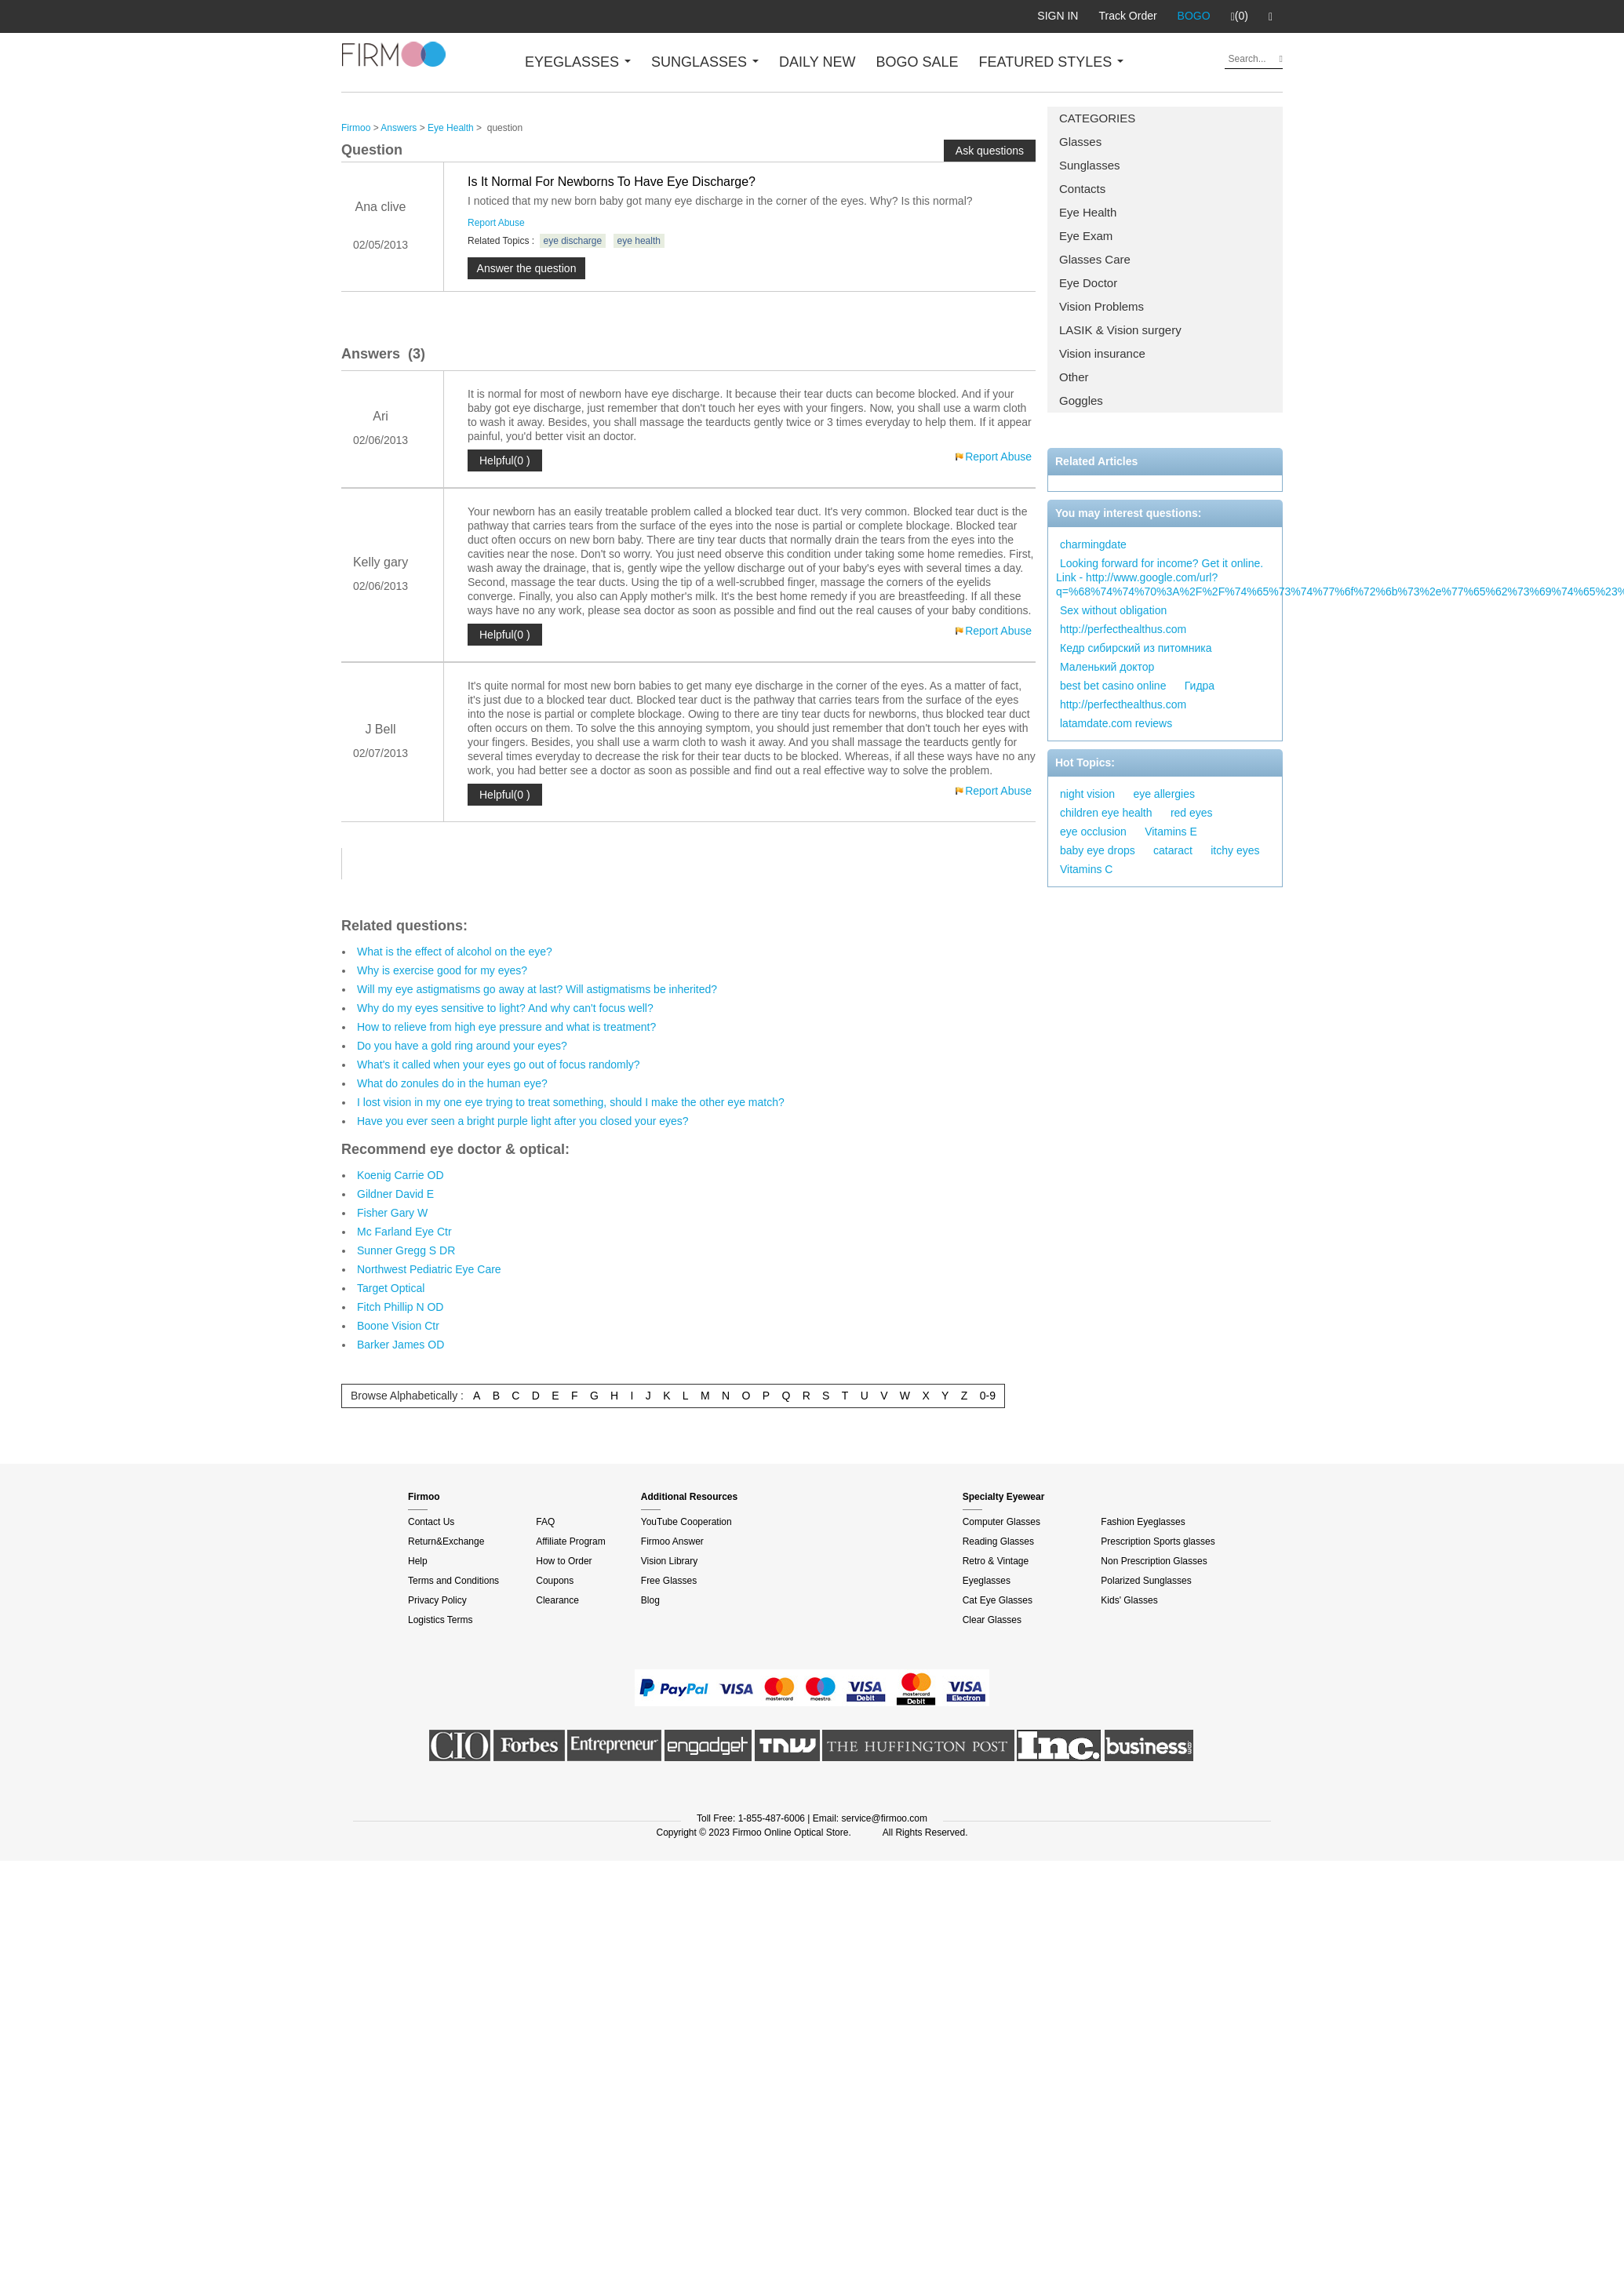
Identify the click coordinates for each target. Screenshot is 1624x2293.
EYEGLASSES (578, 62)
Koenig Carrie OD (400, 1175)
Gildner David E (395, 1194)
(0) (1239, 16)
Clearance (557, 1600)
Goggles (1081, 400)
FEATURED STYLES (1051, 62)
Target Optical (390, 1288)
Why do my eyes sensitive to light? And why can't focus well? (505, 1008)
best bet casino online (1113, 685)
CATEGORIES (1097, 118)
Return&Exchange (446, 1541)
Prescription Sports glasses (1157, 1541)
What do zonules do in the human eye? (452, 1083)
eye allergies (1164, 794)
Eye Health (1087, 212)
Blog (650, 1600)
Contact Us (431, 1521)
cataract (1173, 850)
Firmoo (355, 127)
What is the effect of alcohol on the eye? (454, 951)
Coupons (554, 1580)
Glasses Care (1095, 259)
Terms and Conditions (453, 1580)
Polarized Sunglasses (1146, 1580)
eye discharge (573, 240)
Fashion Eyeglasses (1143, 1521)
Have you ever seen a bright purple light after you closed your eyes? (523, 1121)
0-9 (988, 1395)
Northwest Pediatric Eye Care (429, 1269)
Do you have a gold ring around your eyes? (462, 1045)
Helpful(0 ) (504, 460)
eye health (639, 240)
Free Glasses (669, 1580)
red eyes (1192, 812)
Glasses (1080, 141)
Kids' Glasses (1129, 1600)
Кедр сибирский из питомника (1136, 648)
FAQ (545, 1521)
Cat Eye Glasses (997, 1600)
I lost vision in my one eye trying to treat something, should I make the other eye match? (571, 1102)
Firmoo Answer (672, 1541)
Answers (399, 127)
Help (418, 1561)
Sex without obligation (1113, 610)
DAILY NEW (817, 62)
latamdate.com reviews (1116, 723)
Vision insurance (1102, 353)
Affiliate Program (570, 1541)
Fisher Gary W (392, 1213)
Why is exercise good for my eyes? (442, 970)
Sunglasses (1089, 165)
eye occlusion (1093, 831)
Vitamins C (1086, 869)
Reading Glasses (998, 1541)
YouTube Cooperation (686, 1521)
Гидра (1199, 685)
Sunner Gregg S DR (406, 1250)
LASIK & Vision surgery (1120, 330)
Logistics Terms (440, 1619)
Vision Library (669, 1561)
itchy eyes (1235, 850)
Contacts (1082, 188)
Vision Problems (1101, 306)
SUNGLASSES (705, 62)
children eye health (1106, 812)
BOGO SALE (917, 62)
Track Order (1127, 15)
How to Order (564, 1561)
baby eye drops (1097, 850)
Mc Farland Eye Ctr (404, 1231)
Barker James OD (400, 1344)
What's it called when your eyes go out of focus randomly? (498, 1064)
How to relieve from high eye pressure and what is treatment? (506, 1027)
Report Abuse (496, 222)
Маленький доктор (1107, 667)
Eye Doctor (1088, 282)
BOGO (1194, 15)
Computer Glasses (1001, 1521)
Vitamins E (1171, 831)
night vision (1087, 794)
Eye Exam (1085, 235)
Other (1074, 377)
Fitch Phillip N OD (400, 1307)
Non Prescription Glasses (1154, 1561)
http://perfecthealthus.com (1123, 629)
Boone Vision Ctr (398, 1325)
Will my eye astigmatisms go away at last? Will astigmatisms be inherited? (537, 989)
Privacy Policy (437, 1600)
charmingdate (1093, 544)
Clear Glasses (992, 1619)
